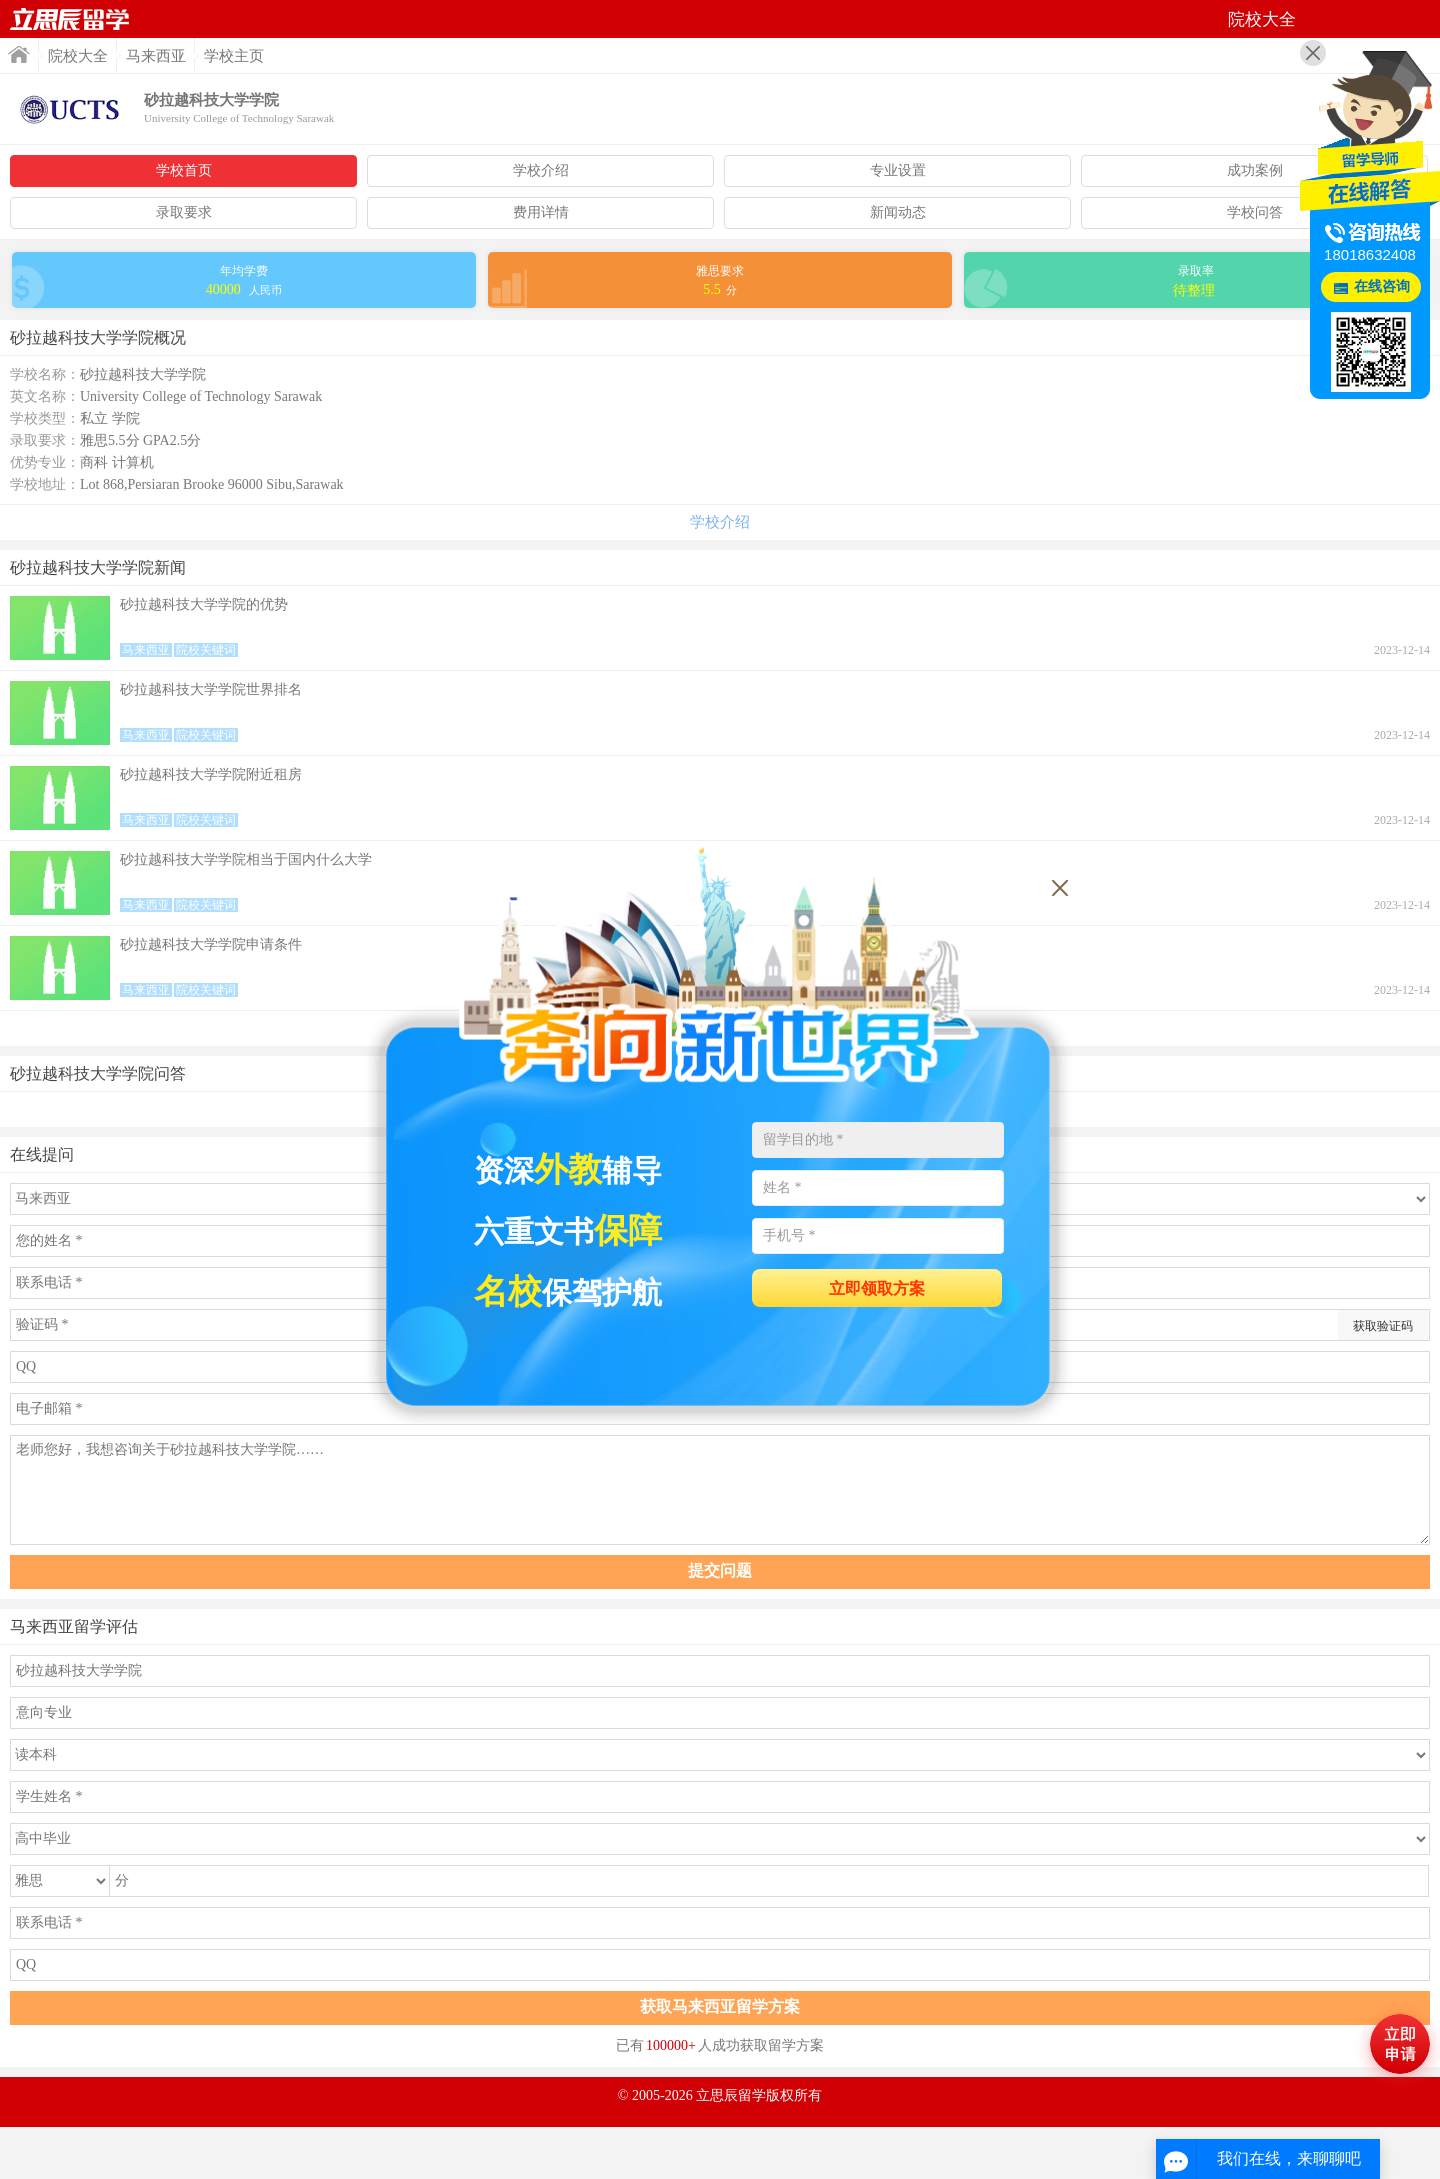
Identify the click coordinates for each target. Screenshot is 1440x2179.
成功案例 (1255, 170)
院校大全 (78, 56)
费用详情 (541, 212)
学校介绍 (541, 170)
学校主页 (234, 56)
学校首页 (184, 170)
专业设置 (898, 170)
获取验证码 (1383, 1326)
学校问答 (1255, 212)
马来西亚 (156, 56)
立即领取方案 (877, 1288)
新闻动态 (898, 212)
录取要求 (184, 212)
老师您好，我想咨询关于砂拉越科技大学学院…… (720, 1490)
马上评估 (1400, 2044)
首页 (70, 19)
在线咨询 (1382, 286)
